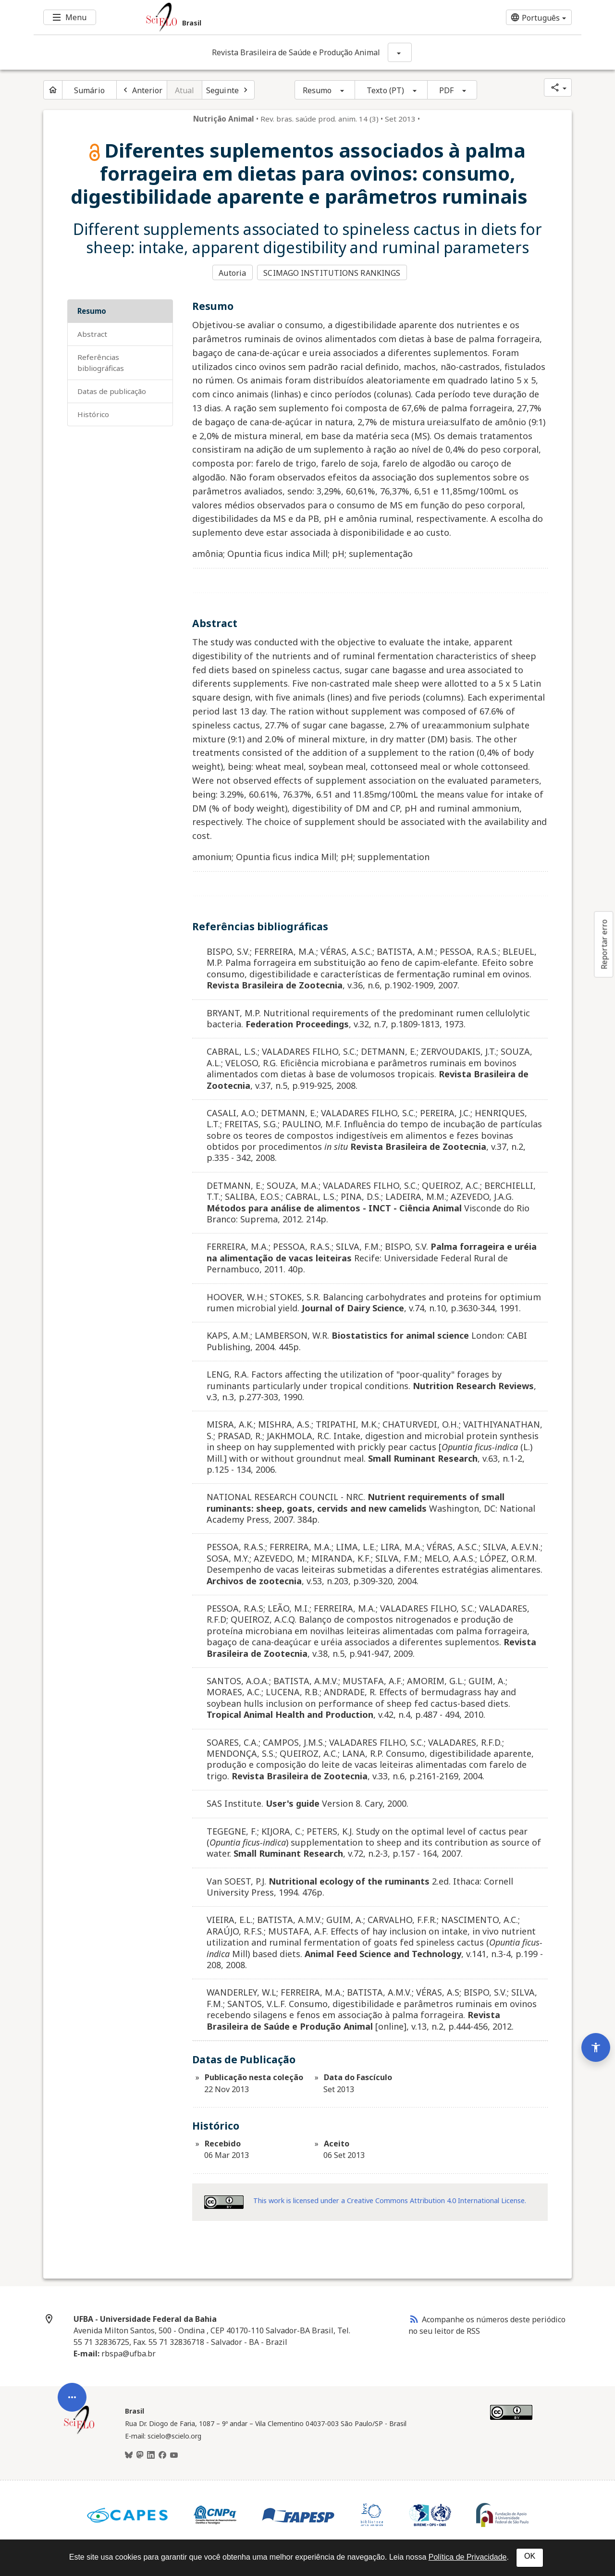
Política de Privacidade (468, 2557)
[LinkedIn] (151, 2455)
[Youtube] (174, 2455)
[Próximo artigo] (228, 89)
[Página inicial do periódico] (52, 89)
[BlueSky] (129, 2455)
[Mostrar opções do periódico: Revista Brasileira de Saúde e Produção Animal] (400, 52)
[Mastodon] (139, 2455)
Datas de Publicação (111, 390)
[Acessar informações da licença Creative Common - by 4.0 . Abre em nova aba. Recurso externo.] (224, 2201)
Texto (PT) (385, 90)
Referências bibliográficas (100, 361)
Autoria (232, 272)
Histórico (93, 413)
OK (529, 2556)
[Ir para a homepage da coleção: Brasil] (262, 17)
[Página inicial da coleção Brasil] (79, 2432)
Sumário (89, 90)
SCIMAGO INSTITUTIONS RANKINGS (332, 272)
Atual (185, 90)
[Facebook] (162, 2455)
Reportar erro (604, 944)
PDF (446, 90)
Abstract (92, 333)
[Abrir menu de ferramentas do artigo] (72, 2394)
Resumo (317, 90)
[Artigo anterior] (141, 89)
